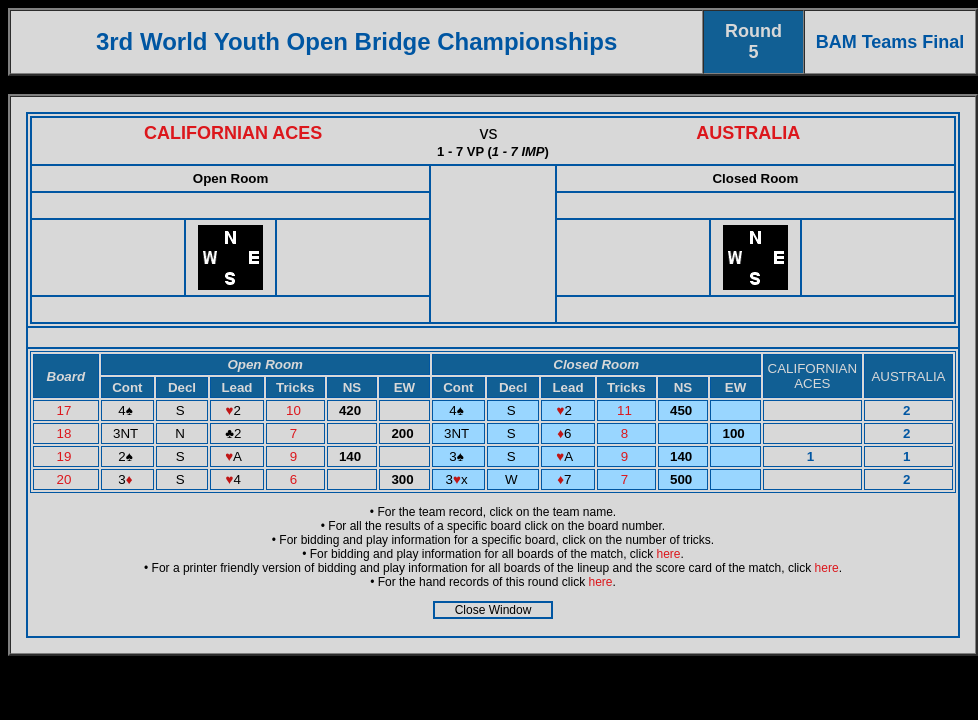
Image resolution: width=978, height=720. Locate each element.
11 (626, 410)
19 (66, 456)
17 (66, 410)
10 (295, 410)
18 (66, 433)
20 (66, 479)
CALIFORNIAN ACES (233, 133)
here (669, 554)
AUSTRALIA (748, 133)
